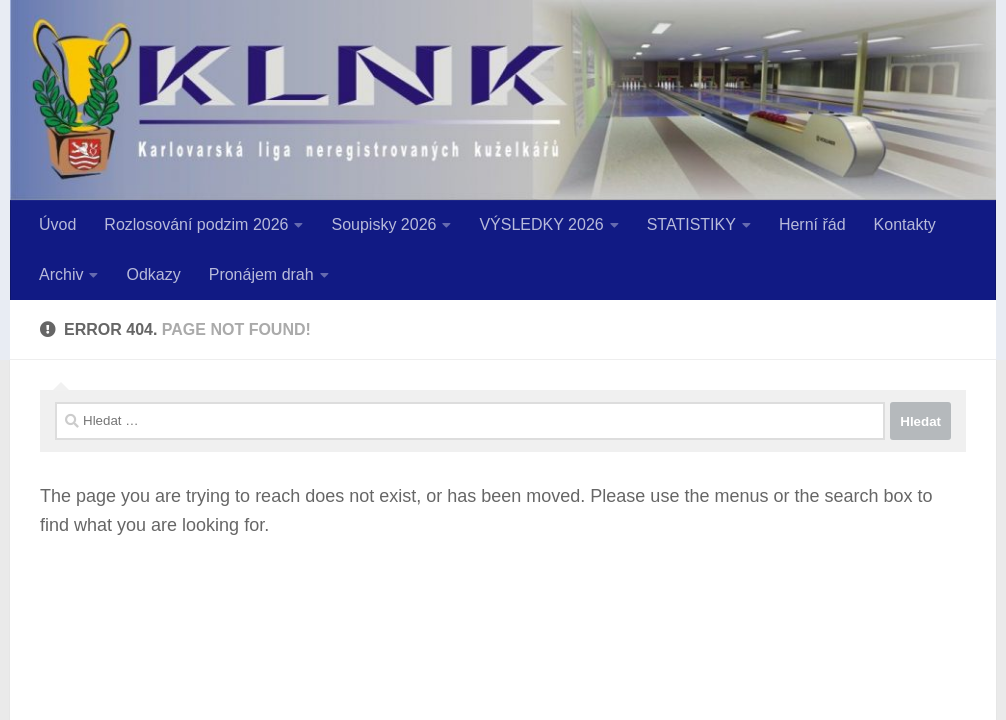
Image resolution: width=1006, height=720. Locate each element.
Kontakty (905, 224)
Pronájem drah (261, 274)
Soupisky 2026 (383, 224)
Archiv (61, 274)
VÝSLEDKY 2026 (541, 224)
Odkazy (153, 274)
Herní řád (812, 224)
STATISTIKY (691, 224)
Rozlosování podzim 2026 (196, 224)
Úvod (57, 224)
